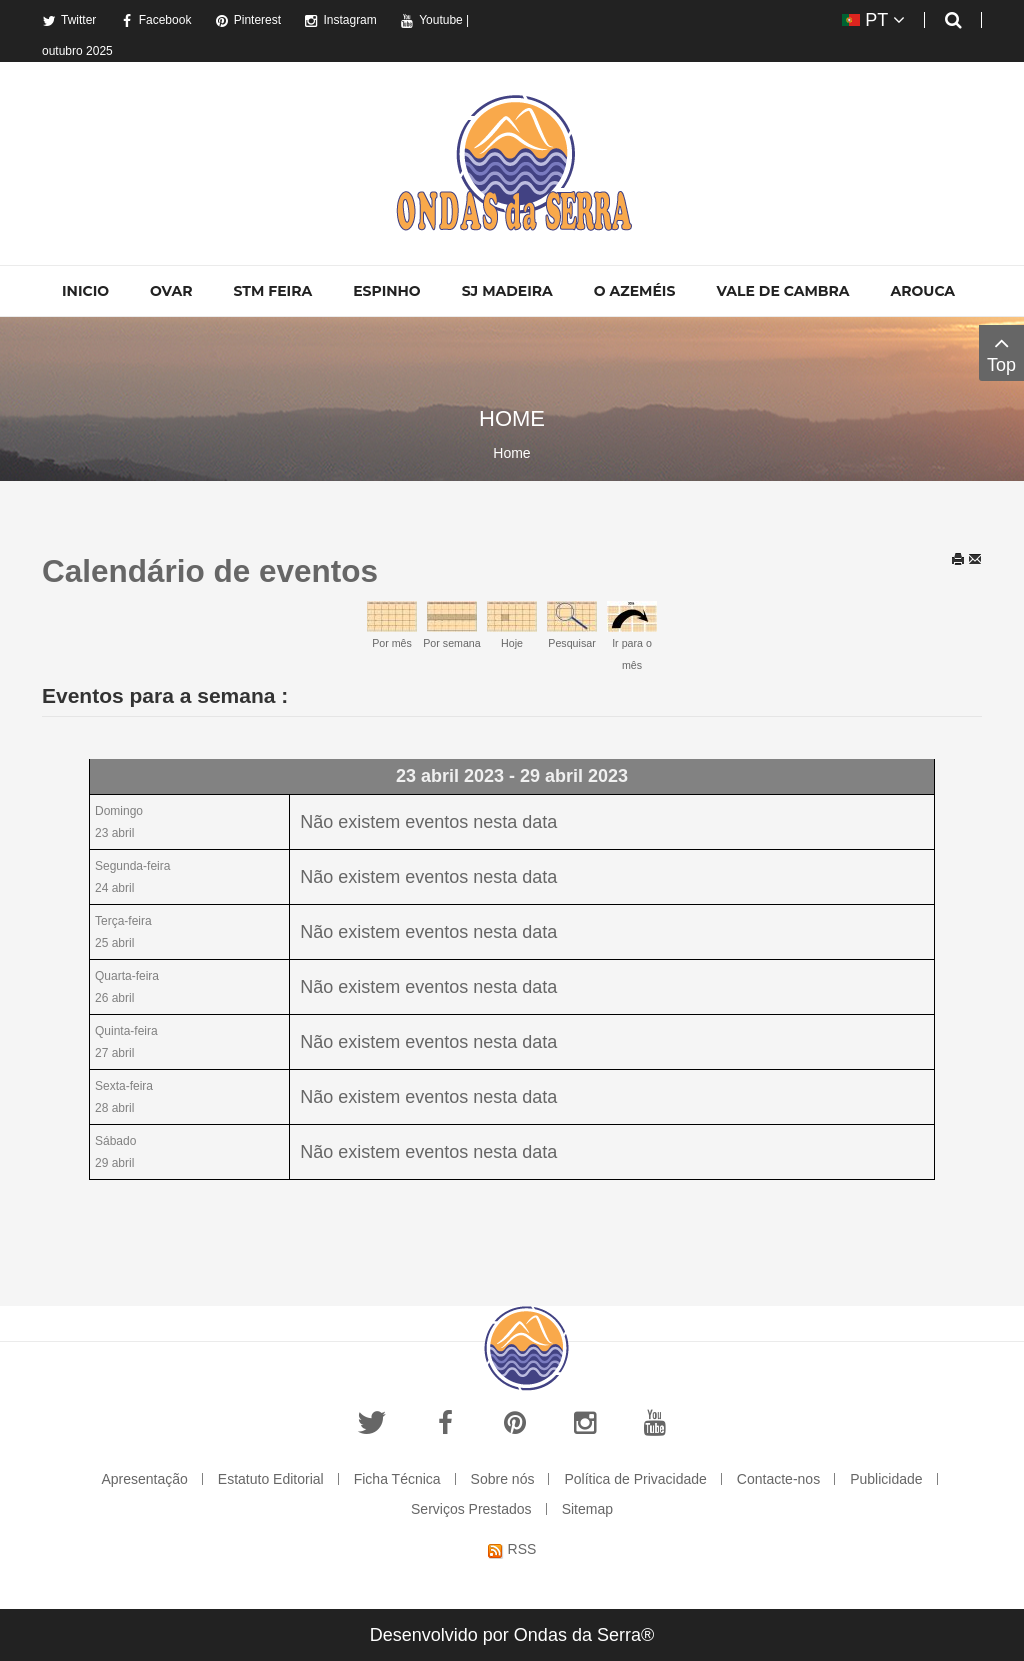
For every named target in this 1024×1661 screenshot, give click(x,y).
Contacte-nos (778, 1479)
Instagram (340, 20)
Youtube (431, 20)
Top (1001, 352)
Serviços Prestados (471, 1509)
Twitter (69, 20)
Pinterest (248, 20)
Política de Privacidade (635, 1479)
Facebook (156, 20)
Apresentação (144, 1479)
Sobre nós (503, 1479)
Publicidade (886, 1479)
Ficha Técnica (397, 1479)
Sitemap (587, 1509)
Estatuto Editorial (271, 1479)
